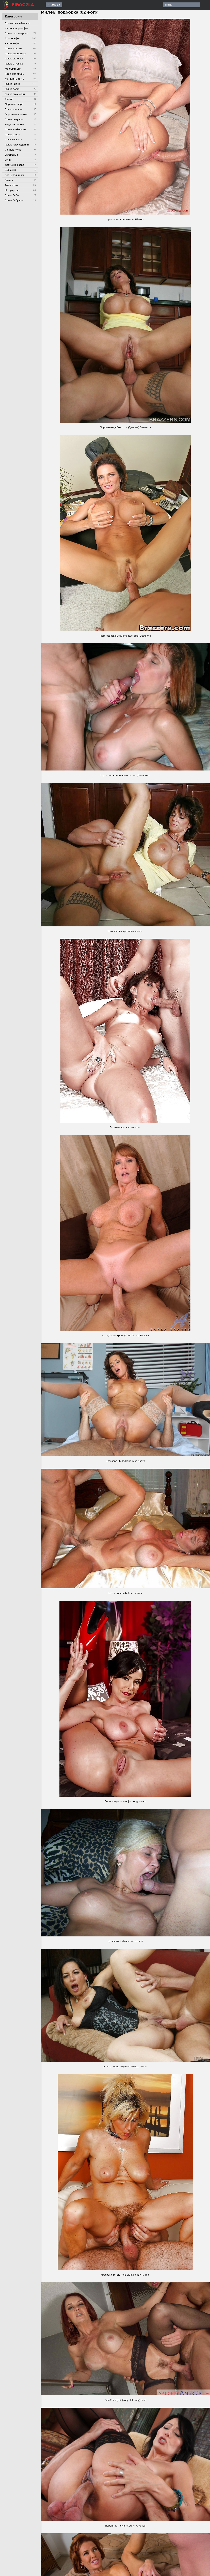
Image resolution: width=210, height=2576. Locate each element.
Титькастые (12, 185)
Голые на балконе (15, 129)
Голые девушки (14, 119)
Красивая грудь (14, 73)
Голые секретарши (16, 33)
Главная (55, 4)
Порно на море (14, 104)
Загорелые (11, 154)
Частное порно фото (17, 28)
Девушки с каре (14, 164)
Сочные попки (13, 149)
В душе (9, 180)
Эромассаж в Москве (17, 23)
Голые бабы (12, 195)
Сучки (8, 159)
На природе (12, 190)
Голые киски (12, 83)
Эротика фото (13, 38)
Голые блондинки (15, 53)
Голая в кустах (13, 139)
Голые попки (12, 89)
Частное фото (13, 43)
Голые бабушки (14, 200)
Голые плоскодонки (17, 144)
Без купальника (14, 175)
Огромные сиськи (16, 114)
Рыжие (9, 99)
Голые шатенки (14, 58)
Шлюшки (10, 170)
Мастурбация (13, 68)
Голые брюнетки (15, 94)
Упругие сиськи (14, 124)
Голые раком (12, 134)
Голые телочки (13, 109)
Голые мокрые (13, 48)
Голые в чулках (14, 63)
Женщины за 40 (14, 78)
